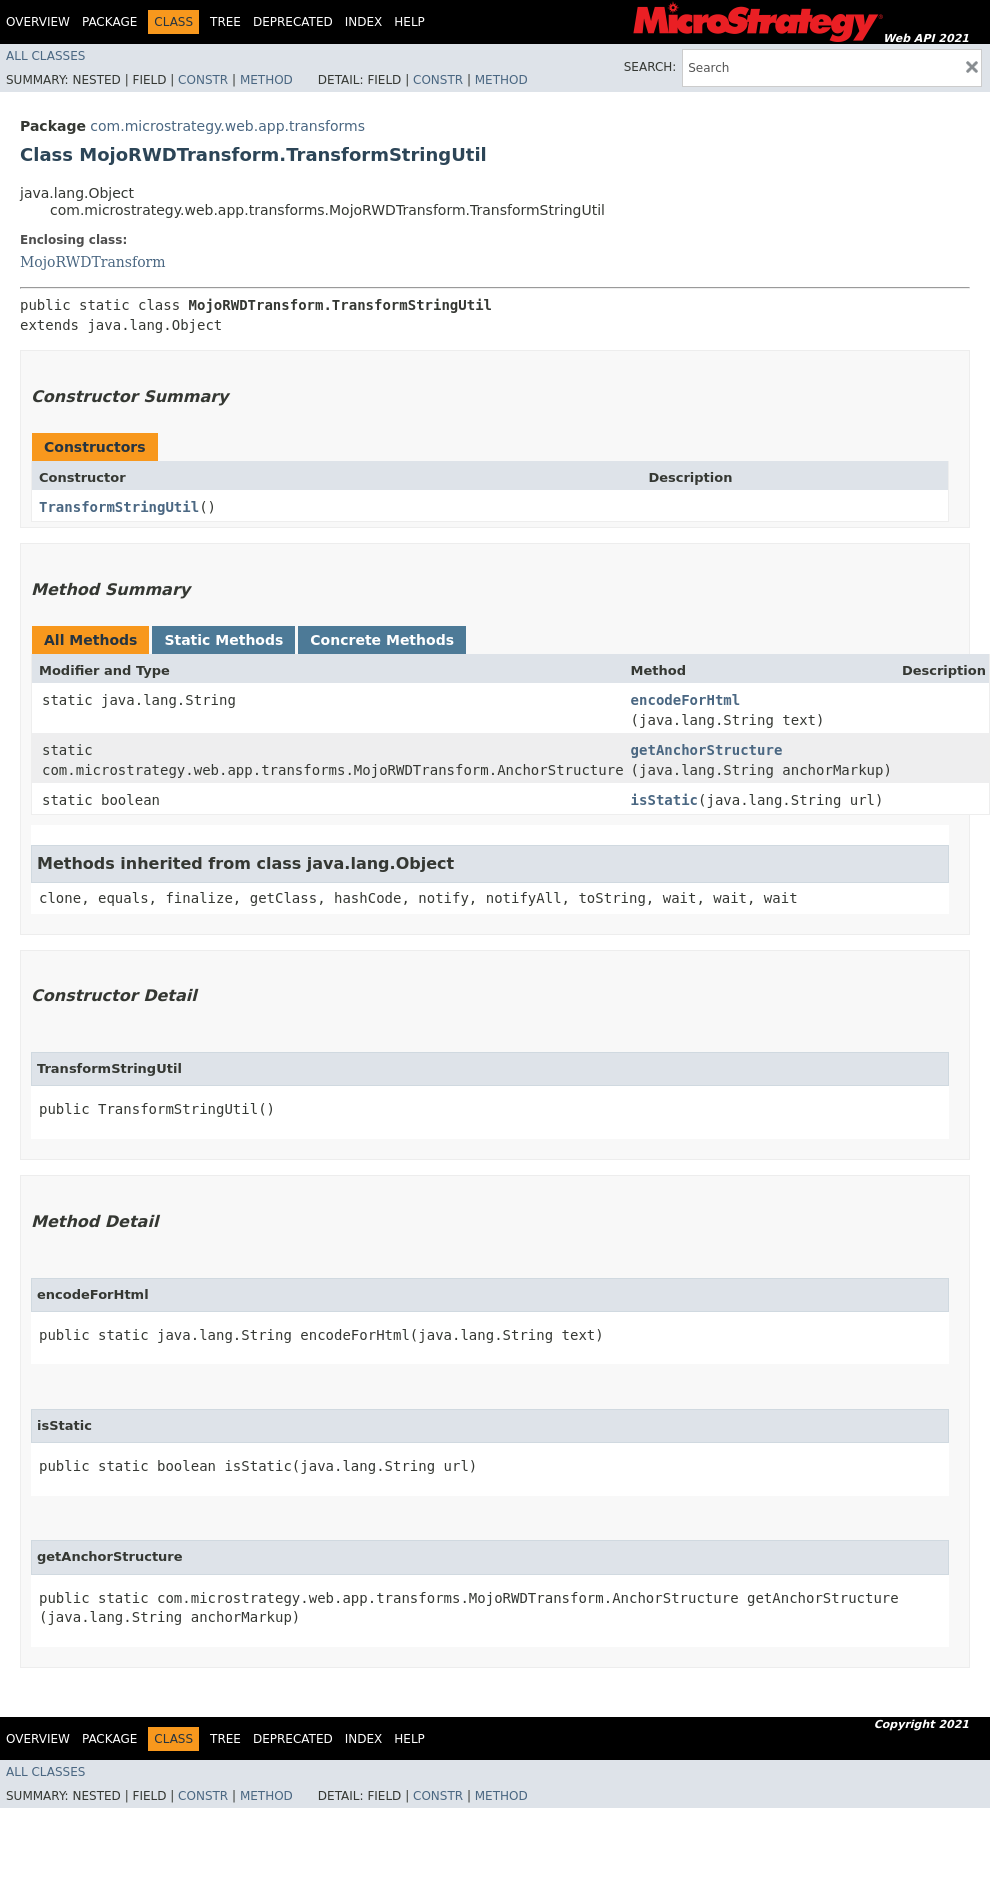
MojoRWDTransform (93, 262)
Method (266, 80)
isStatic (664, 800)
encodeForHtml (686, 700)
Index (364, 22)
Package (109, 22)
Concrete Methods (382, 640)
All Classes (45, 56)
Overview (38, 22)
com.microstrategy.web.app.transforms (227, 126)
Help (409, 22)
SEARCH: (650, 67)
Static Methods (223, 640)
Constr (203, 80)
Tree (225, 22)
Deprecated (293, 22)
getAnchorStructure (707, 750)
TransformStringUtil (119, 507)
